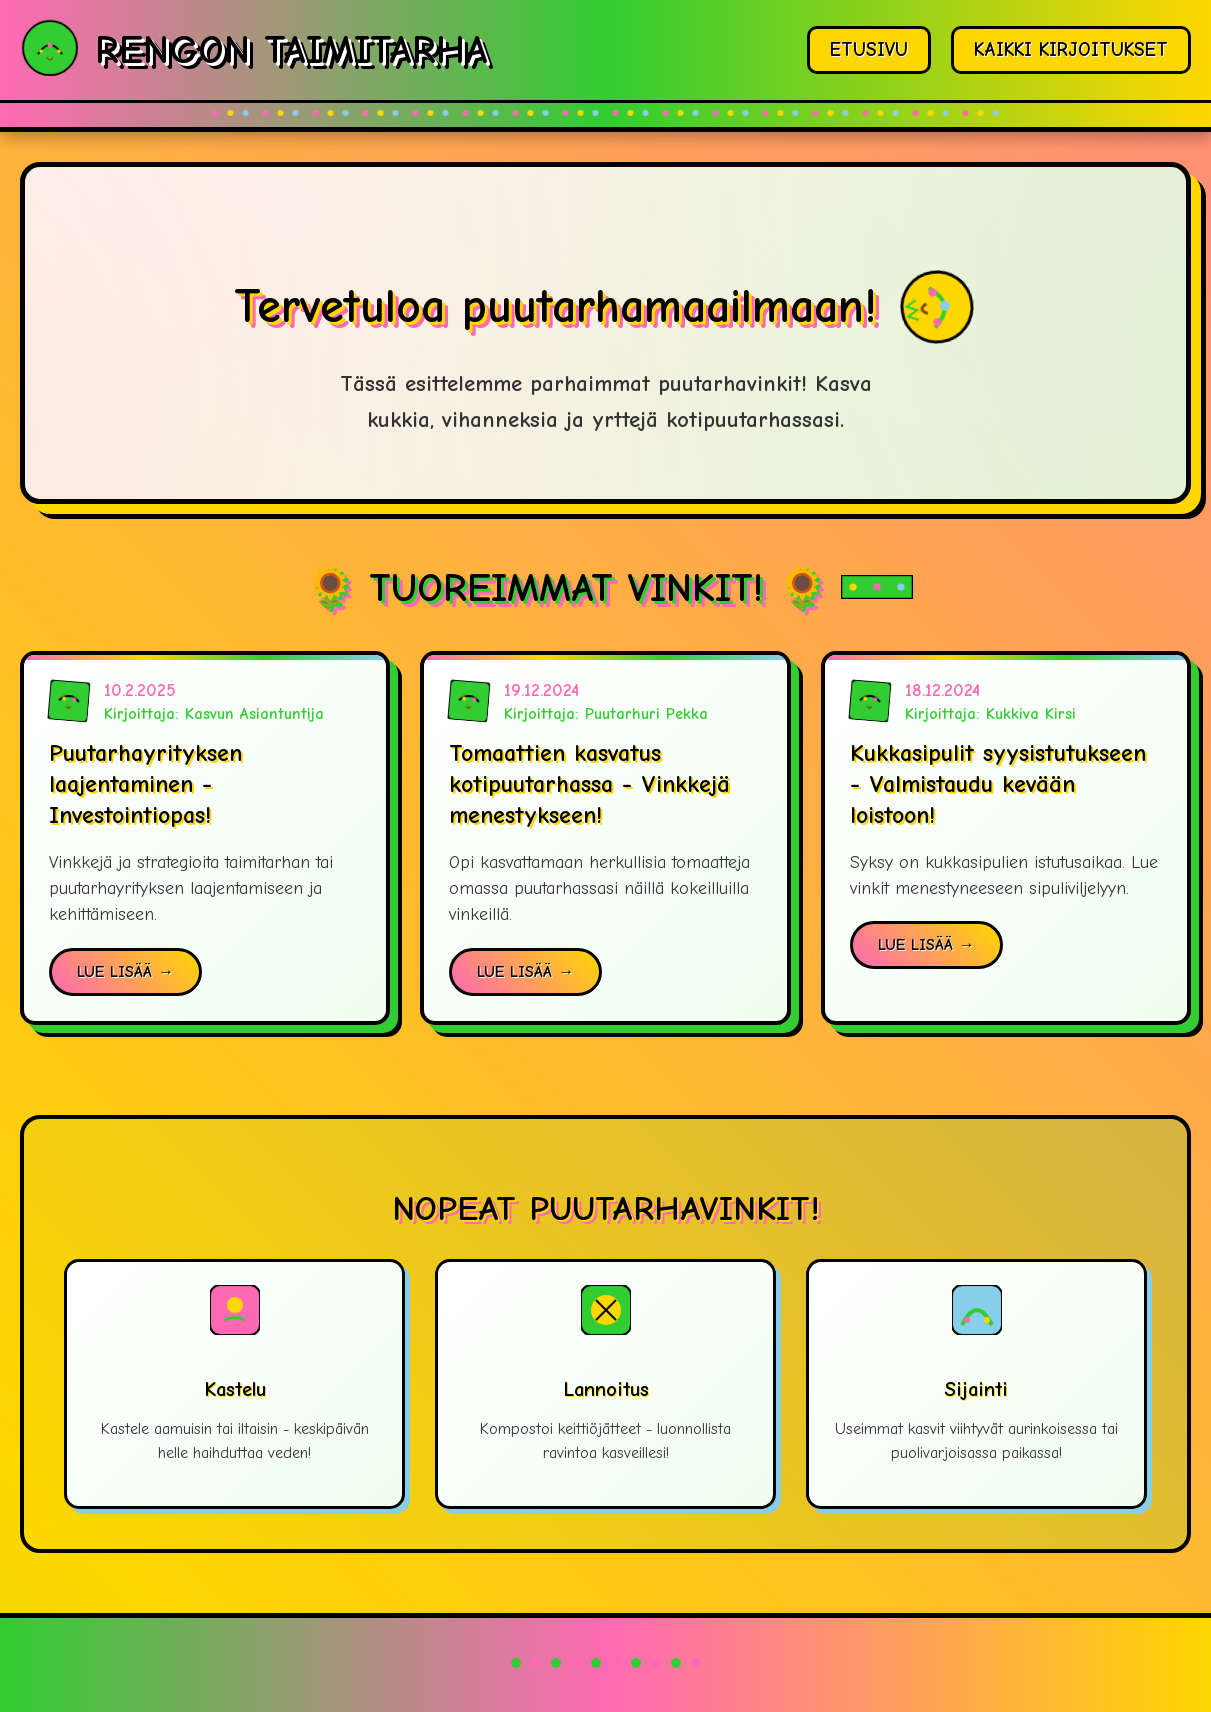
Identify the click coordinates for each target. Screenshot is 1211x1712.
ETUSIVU (869, 50)
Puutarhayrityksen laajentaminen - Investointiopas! (145, 784)
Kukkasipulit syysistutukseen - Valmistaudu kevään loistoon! (998, 784)
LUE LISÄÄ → (125, 972)
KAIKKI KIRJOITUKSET (1071, 50)
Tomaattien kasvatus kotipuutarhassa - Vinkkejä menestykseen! (589, 784)
